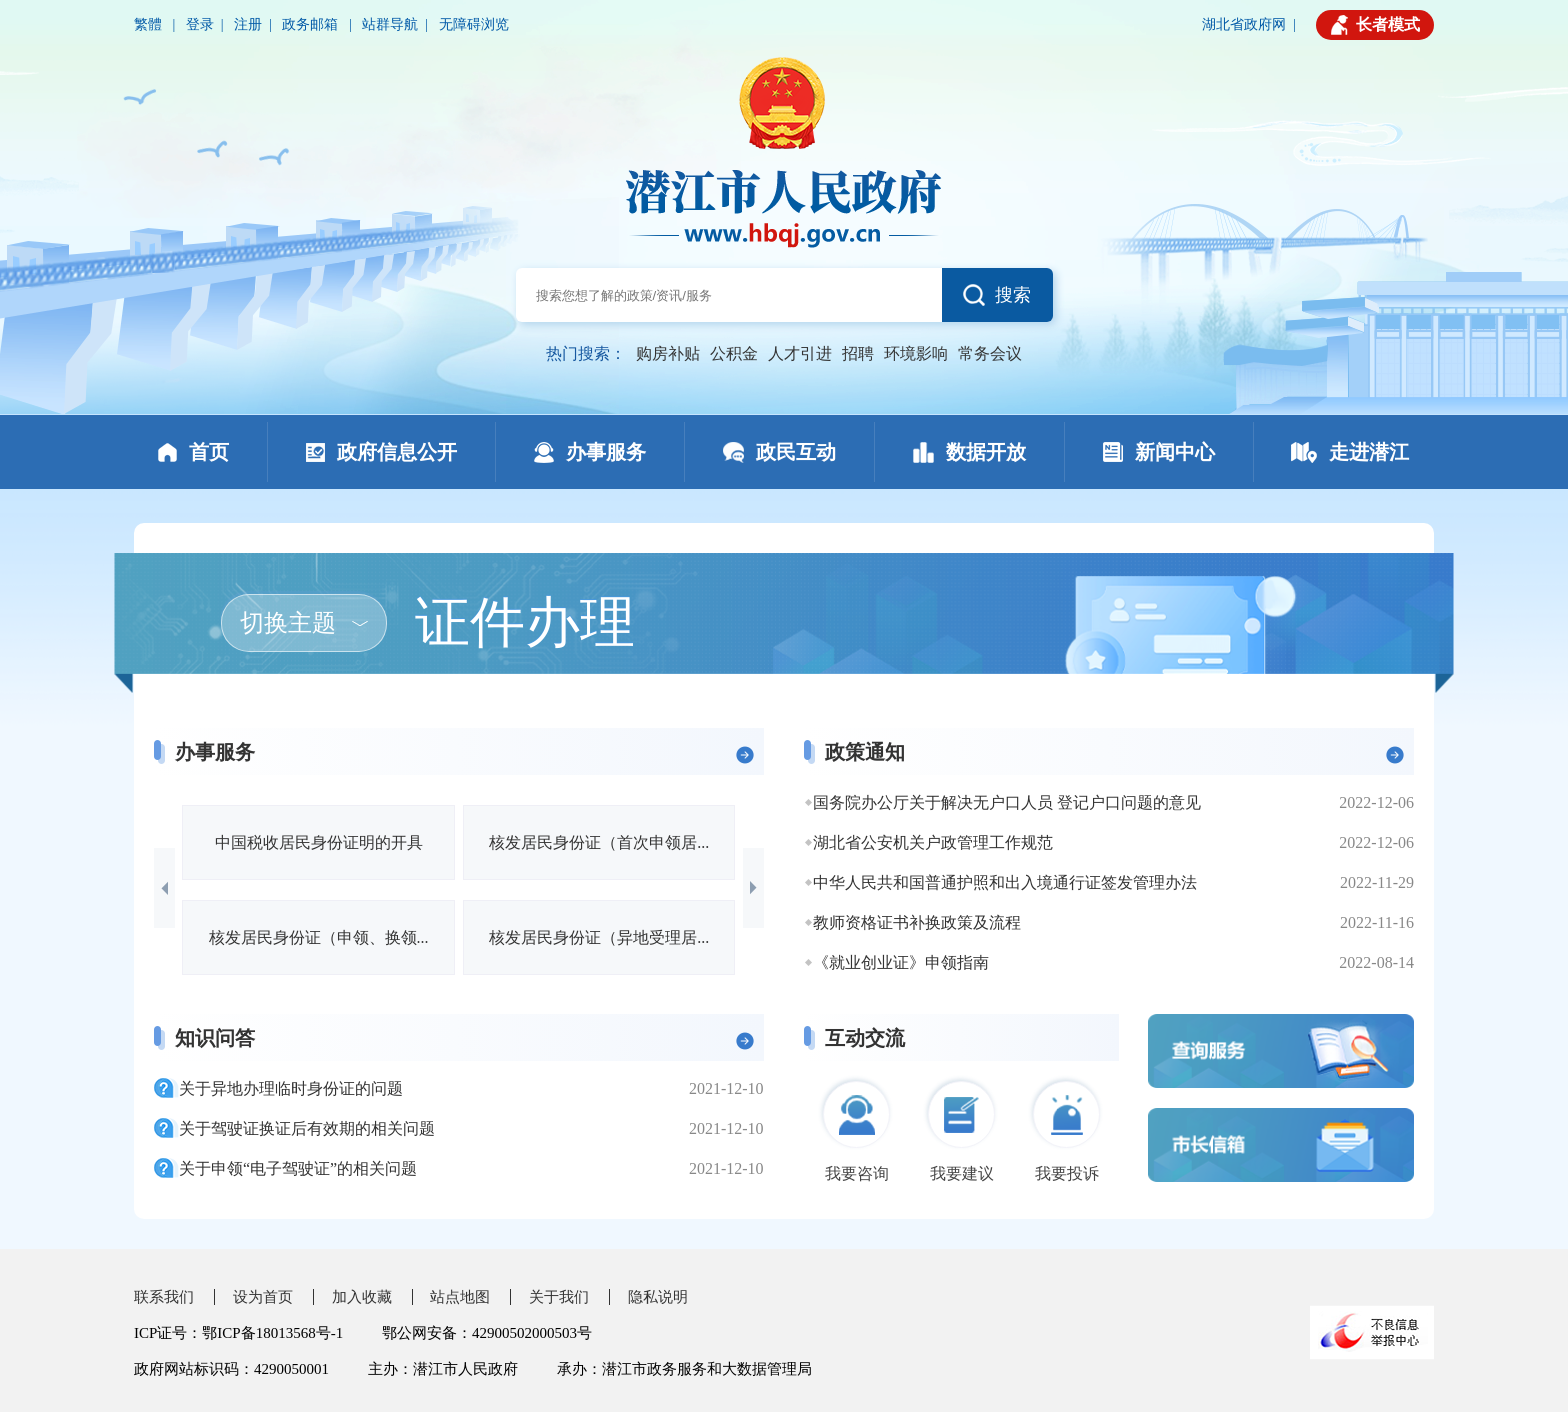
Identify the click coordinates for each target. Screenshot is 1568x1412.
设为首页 (263, 1297)
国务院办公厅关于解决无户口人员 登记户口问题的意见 (1007, 802)
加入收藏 (362, 1297)
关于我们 (559, 1297)
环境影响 (916, 353)
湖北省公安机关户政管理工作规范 (933, 842)
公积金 (734, 353)
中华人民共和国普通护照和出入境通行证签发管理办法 (1005, 882)
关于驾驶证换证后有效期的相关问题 (307, 1128)
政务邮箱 (312, 24)
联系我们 (164, 1297)
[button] (164, 888)
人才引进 (800, 353)
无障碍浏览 (474, 24)
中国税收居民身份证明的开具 (319, 842)
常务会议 (990, 353)
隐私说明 (658, 1297)
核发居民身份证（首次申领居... (599, 842)
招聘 (858, 353)
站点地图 (460, 1297)
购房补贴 (668, 353)
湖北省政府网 (1244, 24)
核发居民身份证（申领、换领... (319, 937)
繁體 (150, 24)
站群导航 (390, 24)
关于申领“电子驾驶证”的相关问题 (298, 1168)
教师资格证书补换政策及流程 (917, 922)
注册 (248, 24)
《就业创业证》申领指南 (901, 962)
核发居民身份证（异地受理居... (599, 937)
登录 (200, 24)
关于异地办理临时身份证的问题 (291, 1088)
